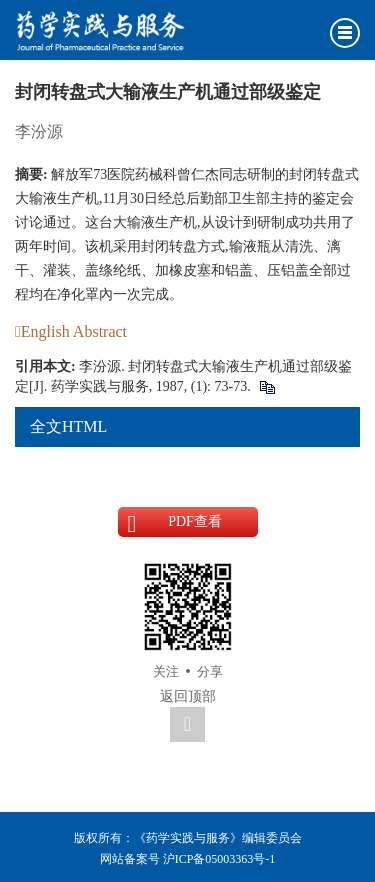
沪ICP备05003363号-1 (219, 859)
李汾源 (39, 131)
